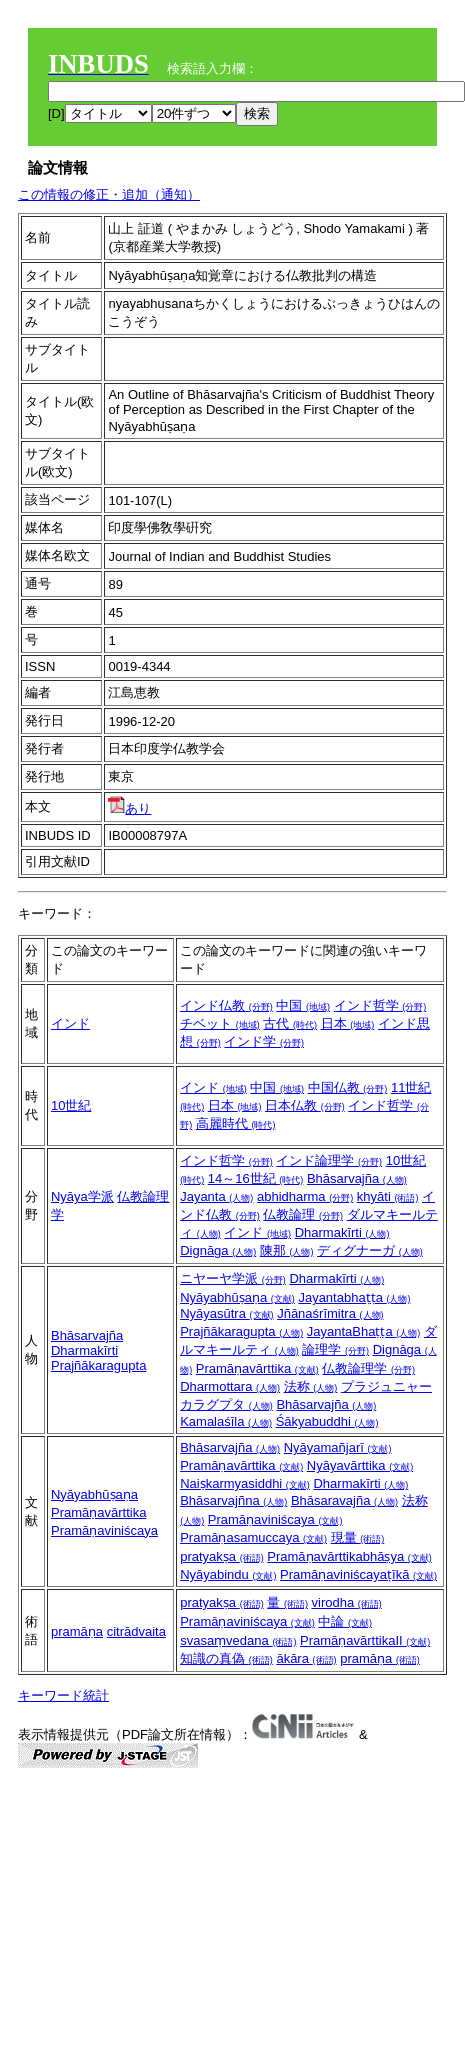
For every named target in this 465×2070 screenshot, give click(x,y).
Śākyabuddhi (327, 1421)
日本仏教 (305, 1105)
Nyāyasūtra (226, 1313)
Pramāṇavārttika (257, 1368)
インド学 (264, 1041)
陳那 (287, 1250)
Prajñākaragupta (98, 1365)
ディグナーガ (370, 1250)
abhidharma (305, 1196)
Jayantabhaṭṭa (354, 1297)
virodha (347, 1602)
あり (129, 808)
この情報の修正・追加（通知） (109, 194)
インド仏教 (226, 1005)
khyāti (388, 1196)
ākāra (306, 1658)
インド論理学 (329, 1160)
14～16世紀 (256, 1178)
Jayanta (216, 1196)
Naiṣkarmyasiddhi (245, 1483)
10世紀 (71, 1105)
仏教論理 (303, 1214)
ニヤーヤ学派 (233, 1278)
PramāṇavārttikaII (365, 1640)
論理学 (335, 1349)
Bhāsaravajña (344, 1500)
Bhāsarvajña (357, 1178)
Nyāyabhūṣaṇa (237, 1297)
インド (70, 1023)
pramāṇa (77, 1631)
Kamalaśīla (226, 1421)
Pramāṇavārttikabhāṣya (349, 1556)
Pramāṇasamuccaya (253, 1537)
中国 (303, 1005)
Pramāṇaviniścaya (104, 1530)
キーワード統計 (63, 1695)
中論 (345, 1621)
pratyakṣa (221, 1556)
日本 (348, 1023)
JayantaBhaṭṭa (364, 1331)
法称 (311, 1386)
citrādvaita (136, 1631)
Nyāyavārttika (360, 1465)
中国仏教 (348, 1087)
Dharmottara (230, 1386)
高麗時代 (236, 1123)
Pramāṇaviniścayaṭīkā (358, 1574)
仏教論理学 (368, 1368)
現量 (358, 1537)
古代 (290, 1023)
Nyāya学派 (82, 1196)
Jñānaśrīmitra (330, 1313)
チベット (220, 1023)
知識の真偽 (226, 1658)
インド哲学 (380, 1005)
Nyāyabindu (228, 1574)
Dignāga (218, 1250)
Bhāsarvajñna (233, 1500)
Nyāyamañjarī (338, 1447)
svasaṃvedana (238, 1640)
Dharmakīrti (342, 1232)
